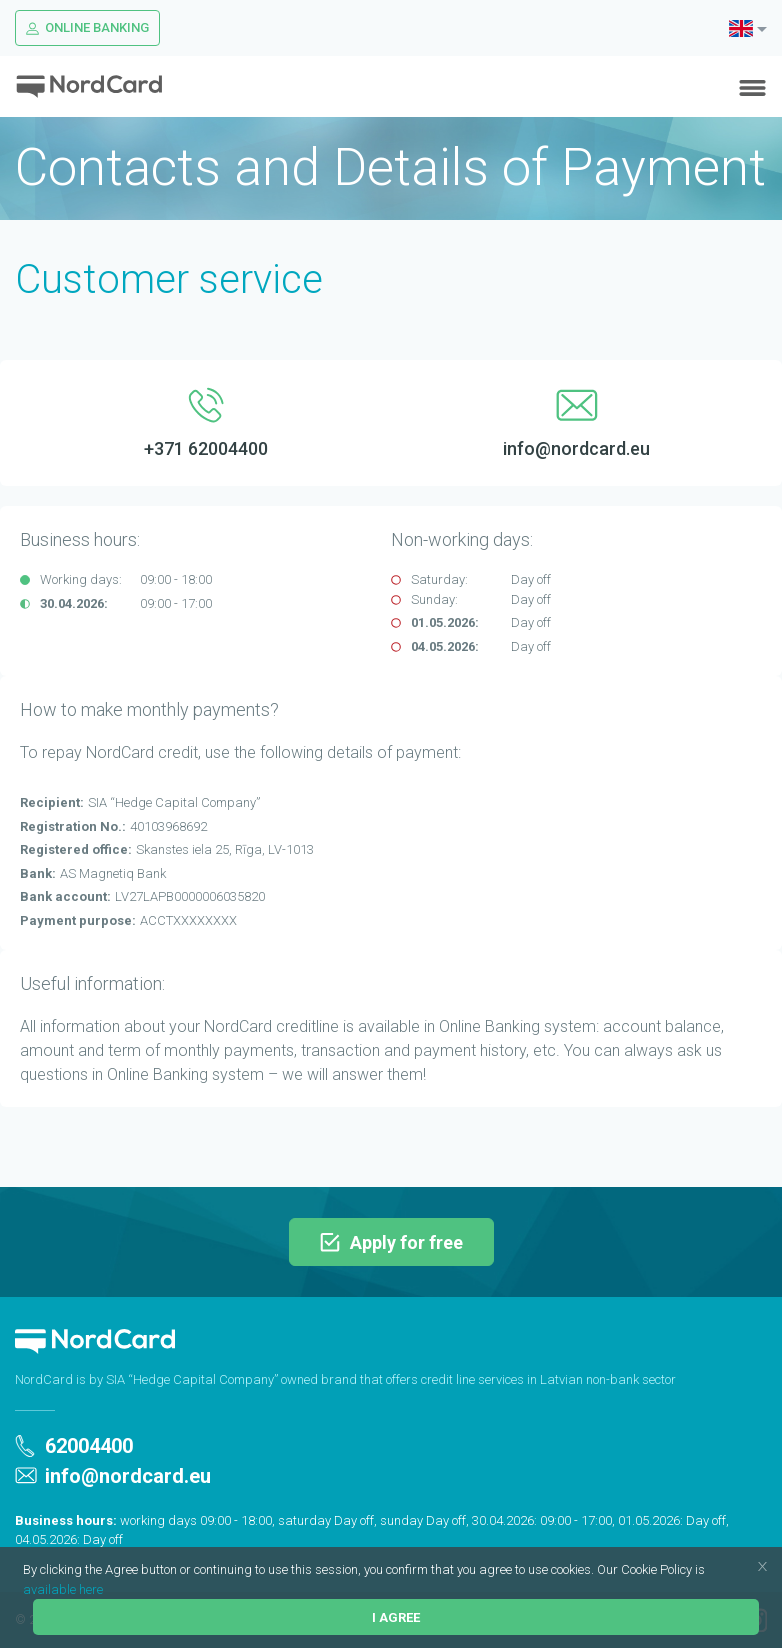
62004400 (74, 1446)
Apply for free (391, 1242)
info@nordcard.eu (113, 1476)
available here (63, 1589)
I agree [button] (396, 1617)
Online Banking (87, 27)
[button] (710, 1571)
